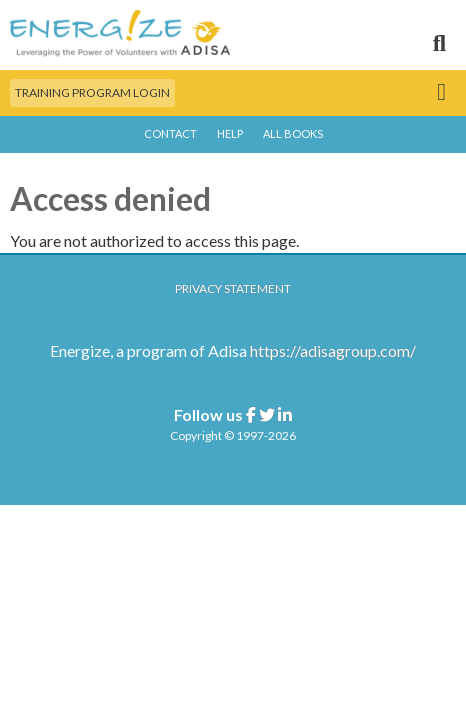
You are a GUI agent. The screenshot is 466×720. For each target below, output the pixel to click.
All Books (293, 133)
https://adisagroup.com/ (333, 350)
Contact (170, 133)
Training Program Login (92, 92)
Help (230, 133)
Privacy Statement (233, 288)
